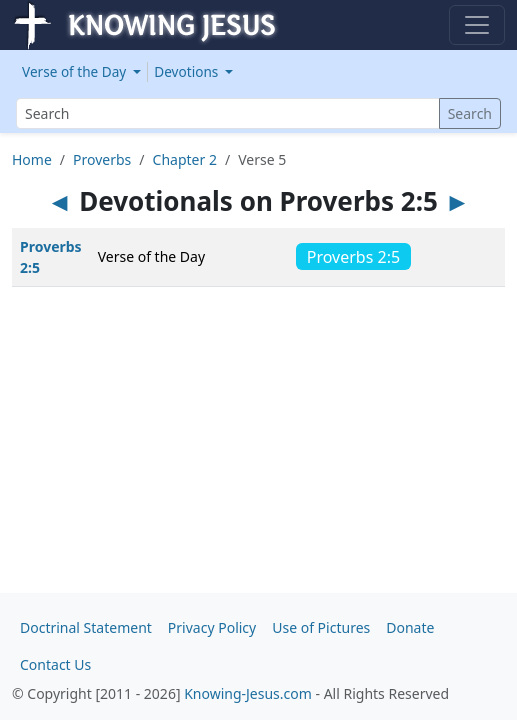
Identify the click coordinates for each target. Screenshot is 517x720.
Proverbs (102, 159)
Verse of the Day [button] (76, 71)
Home (32, 159)
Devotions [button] (188, 71)
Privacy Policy (212, 627)
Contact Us (55, 664)
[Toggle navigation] (477, 25)
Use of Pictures (321, 627)
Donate (410, 627)
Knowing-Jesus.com (248, 693)
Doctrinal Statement (86, 627)
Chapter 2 (185, 159)
